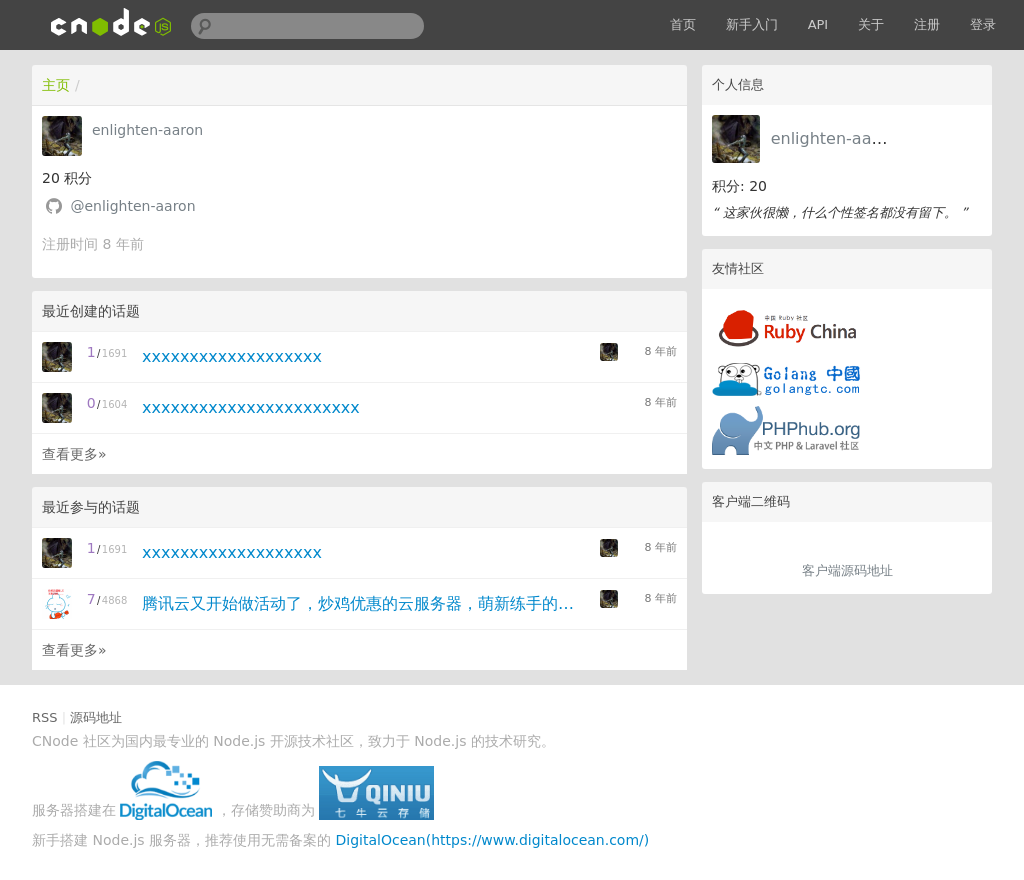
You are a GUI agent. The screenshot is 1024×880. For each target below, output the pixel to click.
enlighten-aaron (834, 138)
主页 (56, 85)
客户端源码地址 (847, 570)
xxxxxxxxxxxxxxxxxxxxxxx (251, 407)
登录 (983, 24)
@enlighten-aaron (132, 206)
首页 (683, 24)
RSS (45, 717)
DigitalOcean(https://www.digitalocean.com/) (493, 840)
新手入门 (752, 24)
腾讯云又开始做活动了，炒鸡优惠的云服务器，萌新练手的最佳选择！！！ (364, 603)
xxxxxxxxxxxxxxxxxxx (232, 356)
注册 (927, 24)
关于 (871, 24)
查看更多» (74, 454)
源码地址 (96, 717)
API (818, 24)
